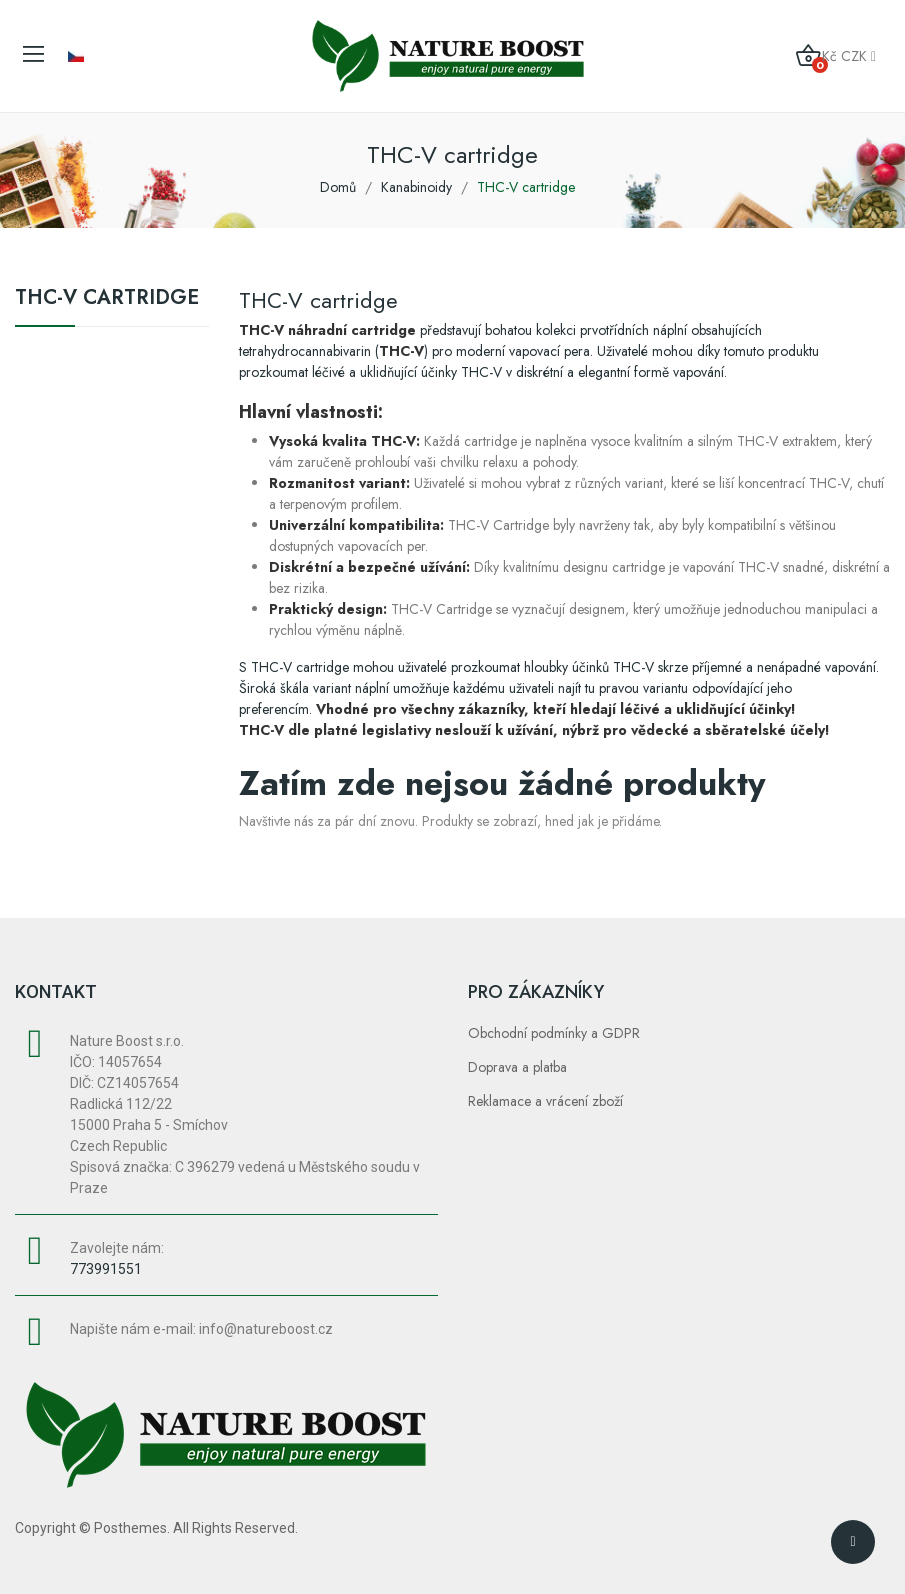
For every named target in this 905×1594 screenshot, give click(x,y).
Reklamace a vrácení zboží (545, 1101)
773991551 (106, 1269)
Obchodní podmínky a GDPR (554, 1033)
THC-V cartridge (107, 300)
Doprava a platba (517, 1067)
